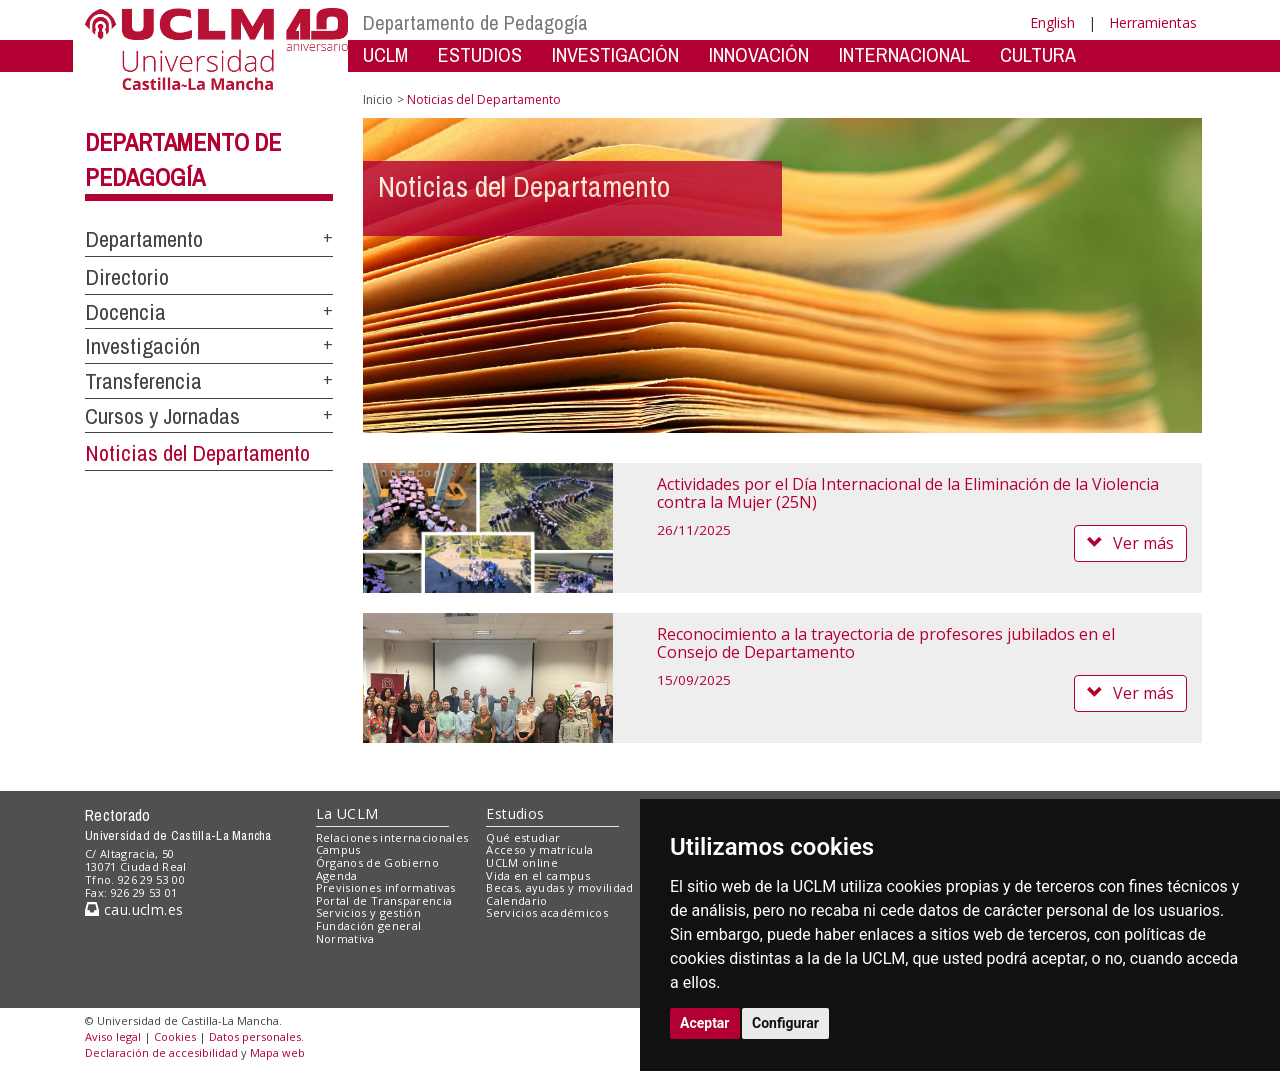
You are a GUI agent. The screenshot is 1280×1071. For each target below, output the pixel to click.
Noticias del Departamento (197, 453)
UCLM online (522, 862)
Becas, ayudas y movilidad (559, 887)
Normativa (345, 938)
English (1052, 22)
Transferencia (143, 381)
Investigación (142, 346)
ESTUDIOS (480, 54)
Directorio (127, 277)
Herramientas (1153, 22)
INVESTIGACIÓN (615, 54)
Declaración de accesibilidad (161, 1052)
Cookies (175, 1036)
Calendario (516, 900)
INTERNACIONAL (904, 54)
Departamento (144, 239)
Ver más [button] (1130, 543)
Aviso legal (113, 1036)
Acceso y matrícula (539, 849)
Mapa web (277, 1052)
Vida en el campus (538, 875)
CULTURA (1038, 54)
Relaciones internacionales (392, 837)
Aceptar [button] (705, 1023)
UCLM (385, 54)
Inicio (378, 99)
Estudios (515, 813)
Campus (338, 849)
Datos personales (255, 1036)
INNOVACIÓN (759, 54)
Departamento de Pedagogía (475, 22)
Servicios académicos (547, 912)
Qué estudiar (523, 837)
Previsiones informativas (386, 887)
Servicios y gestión (368, 912)
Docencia (125, 312)
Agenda (337, 875)
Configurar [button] (785, 1023)
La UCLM (347, 813)
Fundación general (369, 925)
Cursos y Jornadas (162, 416)
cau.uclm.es (134, 909)
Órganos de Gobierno (377, 862)
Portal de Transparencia (384, 900)
